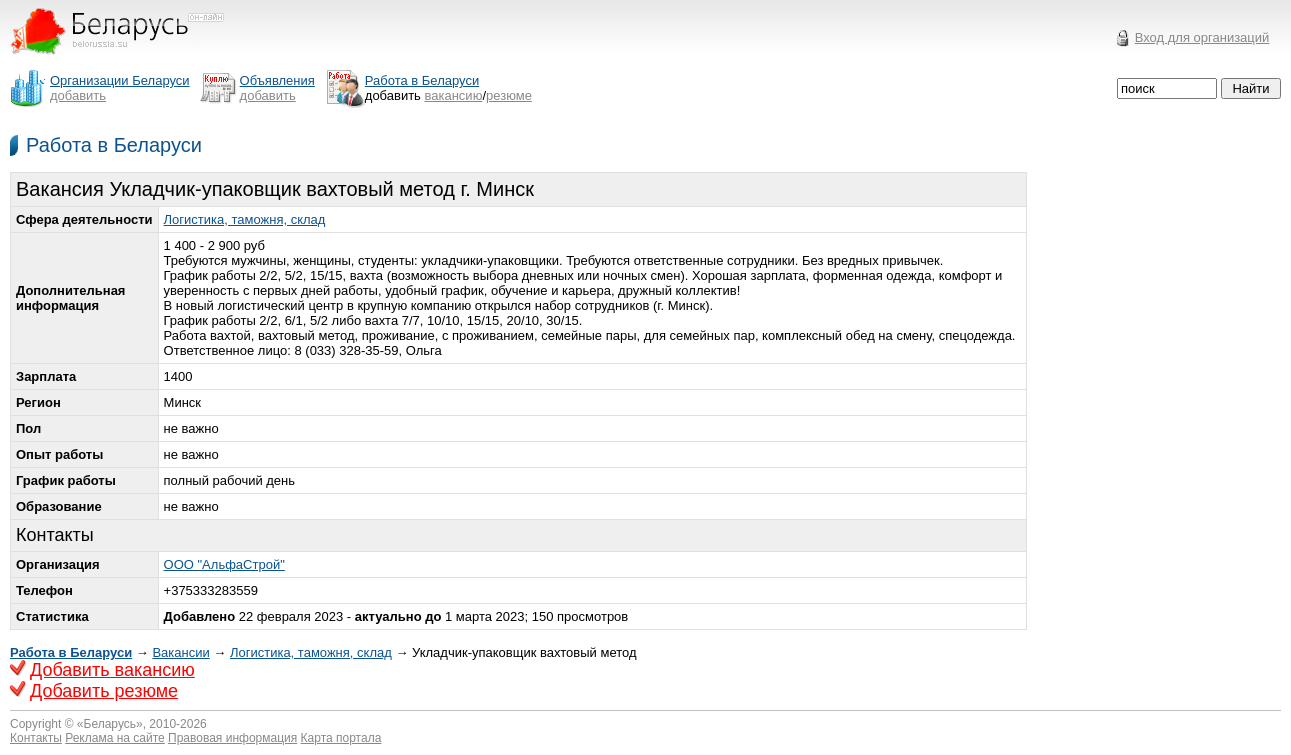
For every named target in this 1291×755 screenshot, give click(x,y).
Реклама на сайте (115, 738)
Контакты (36, 738)
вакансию (454, 95)
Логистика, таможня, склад (245, 219)
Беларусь (110, 724)
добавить (78, 95)
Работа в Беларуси (114, 145)
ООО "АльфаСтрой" (224, 564)
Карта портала (341, 738)
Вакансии (180, 652)
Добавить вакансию (112, 670)
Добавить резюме (104, 691)
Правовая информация (232, 738)
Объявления (277, 80)
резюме (509, 95)
